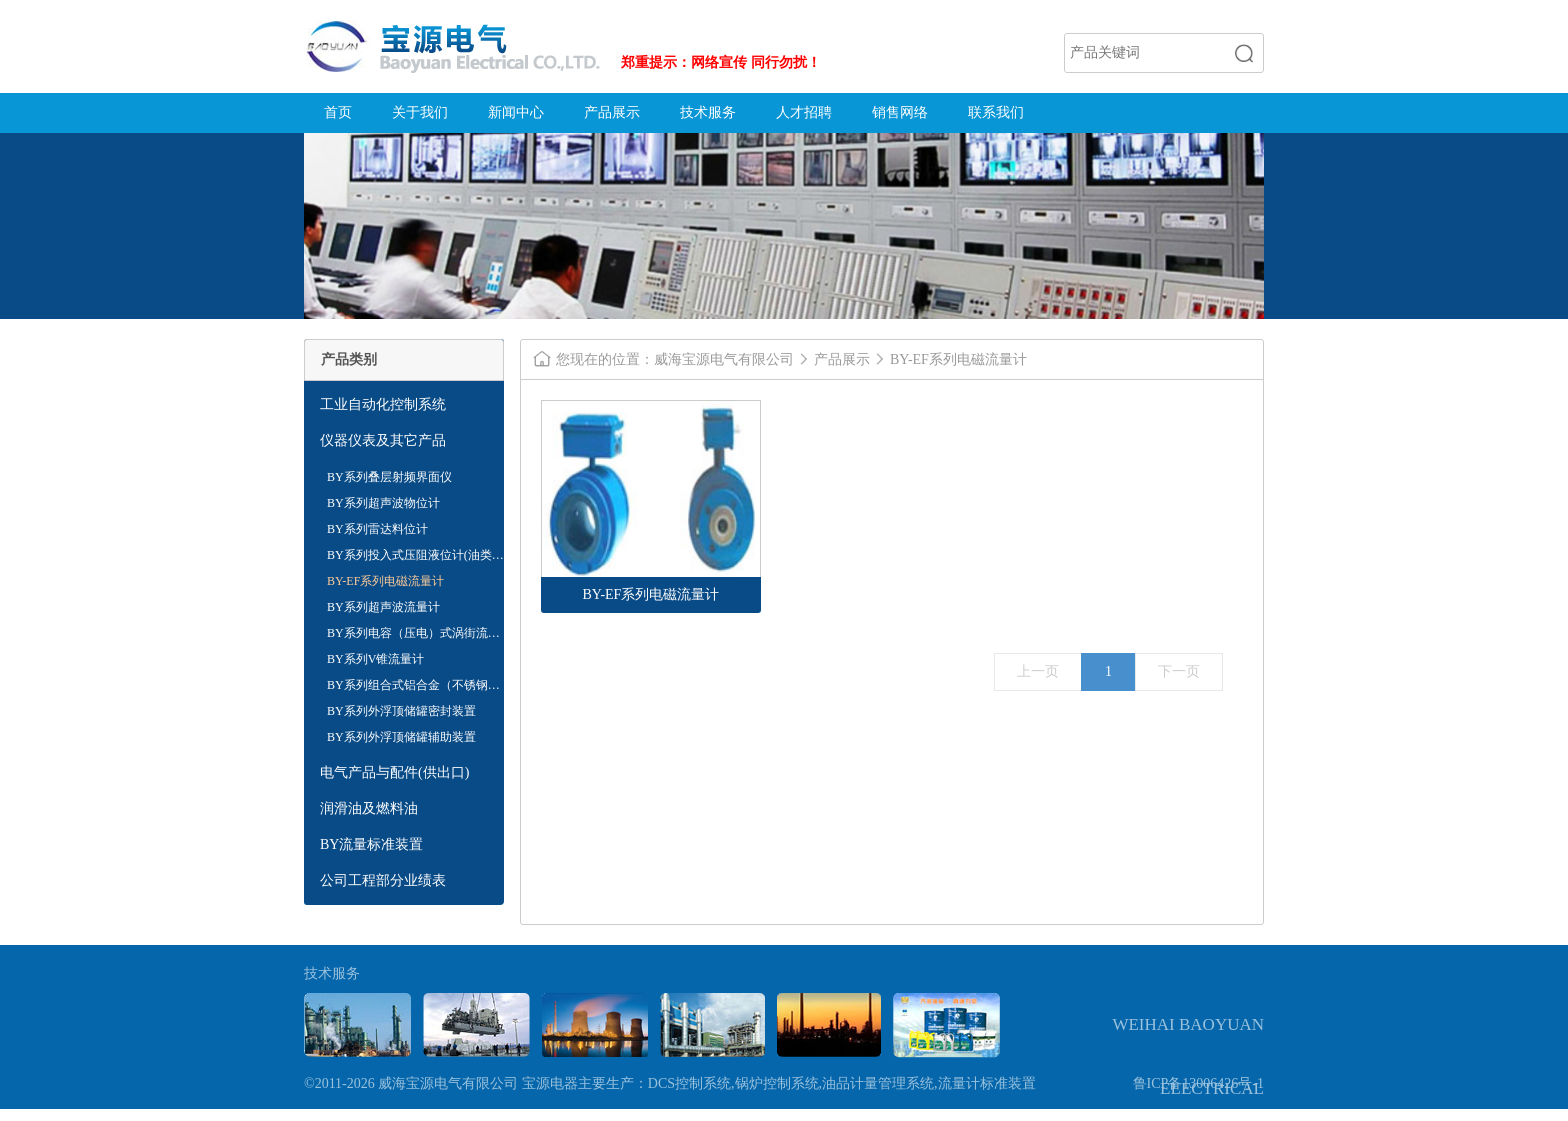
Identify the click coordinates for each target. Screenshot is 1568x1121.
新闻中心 (516, 112)
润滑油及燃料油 (369, 808)
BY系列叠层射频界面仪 (389, 477)
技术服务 (708, 112)
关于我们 (420, 112)
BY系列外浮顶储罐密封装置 (401, 711)
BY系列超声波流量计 (383, 607)
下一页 (1179, 671)
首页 (338, 112)
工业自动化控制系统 (383, 404)
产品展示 (612, 112)
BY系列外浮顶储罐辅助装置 (401, 737)
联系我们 (996, 112)
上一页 (1038, 671)
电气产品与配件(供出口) (394, 772)
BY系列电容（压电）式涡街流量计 (413, 636)
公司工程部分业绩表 (383, 880)
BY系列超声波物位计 (383, 503)
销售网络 (900, 112)
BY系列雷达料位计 (377, 529)
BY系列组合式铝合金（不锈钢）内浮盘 (413, 688)
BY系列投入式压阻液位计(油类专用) (415, 558)
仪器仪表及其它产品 (383, 440)
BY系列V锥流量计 (375, 659)
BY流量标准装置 (371, 844)
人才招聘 (804, 112)
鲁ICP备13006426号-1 (1198, 1083)
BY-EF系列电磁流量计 (385, 581)
